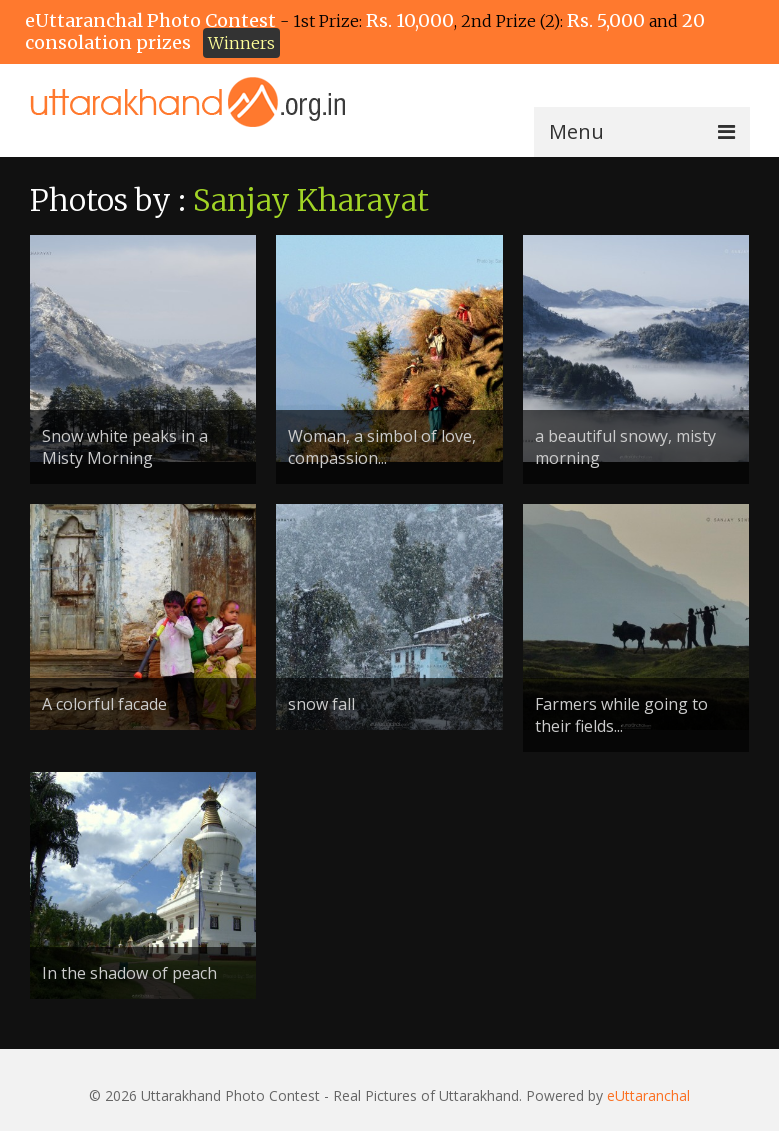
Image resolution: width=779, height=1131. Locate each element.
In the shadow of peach (129, 973)
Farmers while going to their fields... (621, 715)
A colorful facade (104, 704)
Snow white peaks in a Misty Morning (125, 447)
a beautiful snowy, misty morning (625, 447)
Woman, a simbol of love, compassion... (382, 447)
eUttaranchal (648, 1095)
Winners (241, 43)
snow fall (321, 704)
